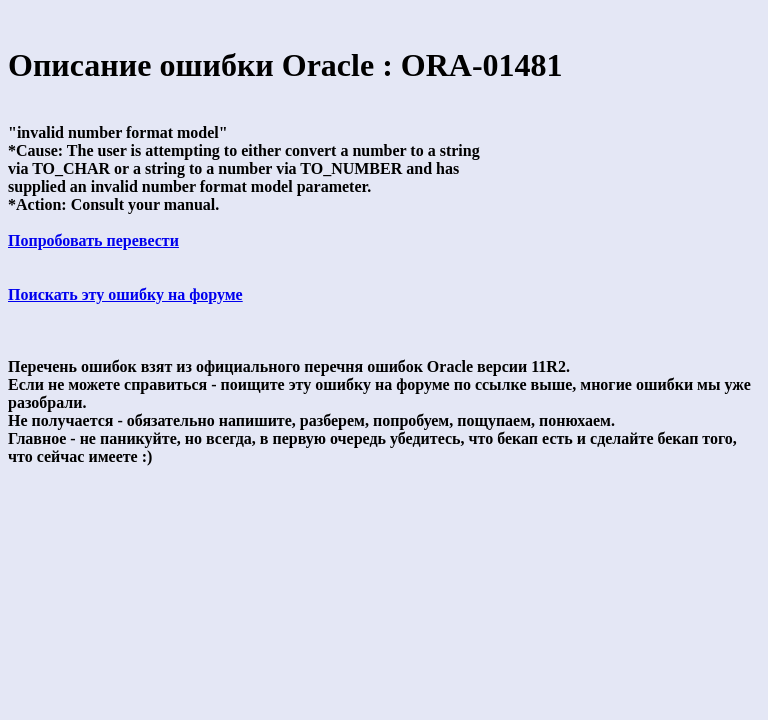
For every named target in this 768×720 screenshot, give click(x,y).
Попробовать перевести (93, 240)
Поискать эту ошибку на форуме (125, 294)
